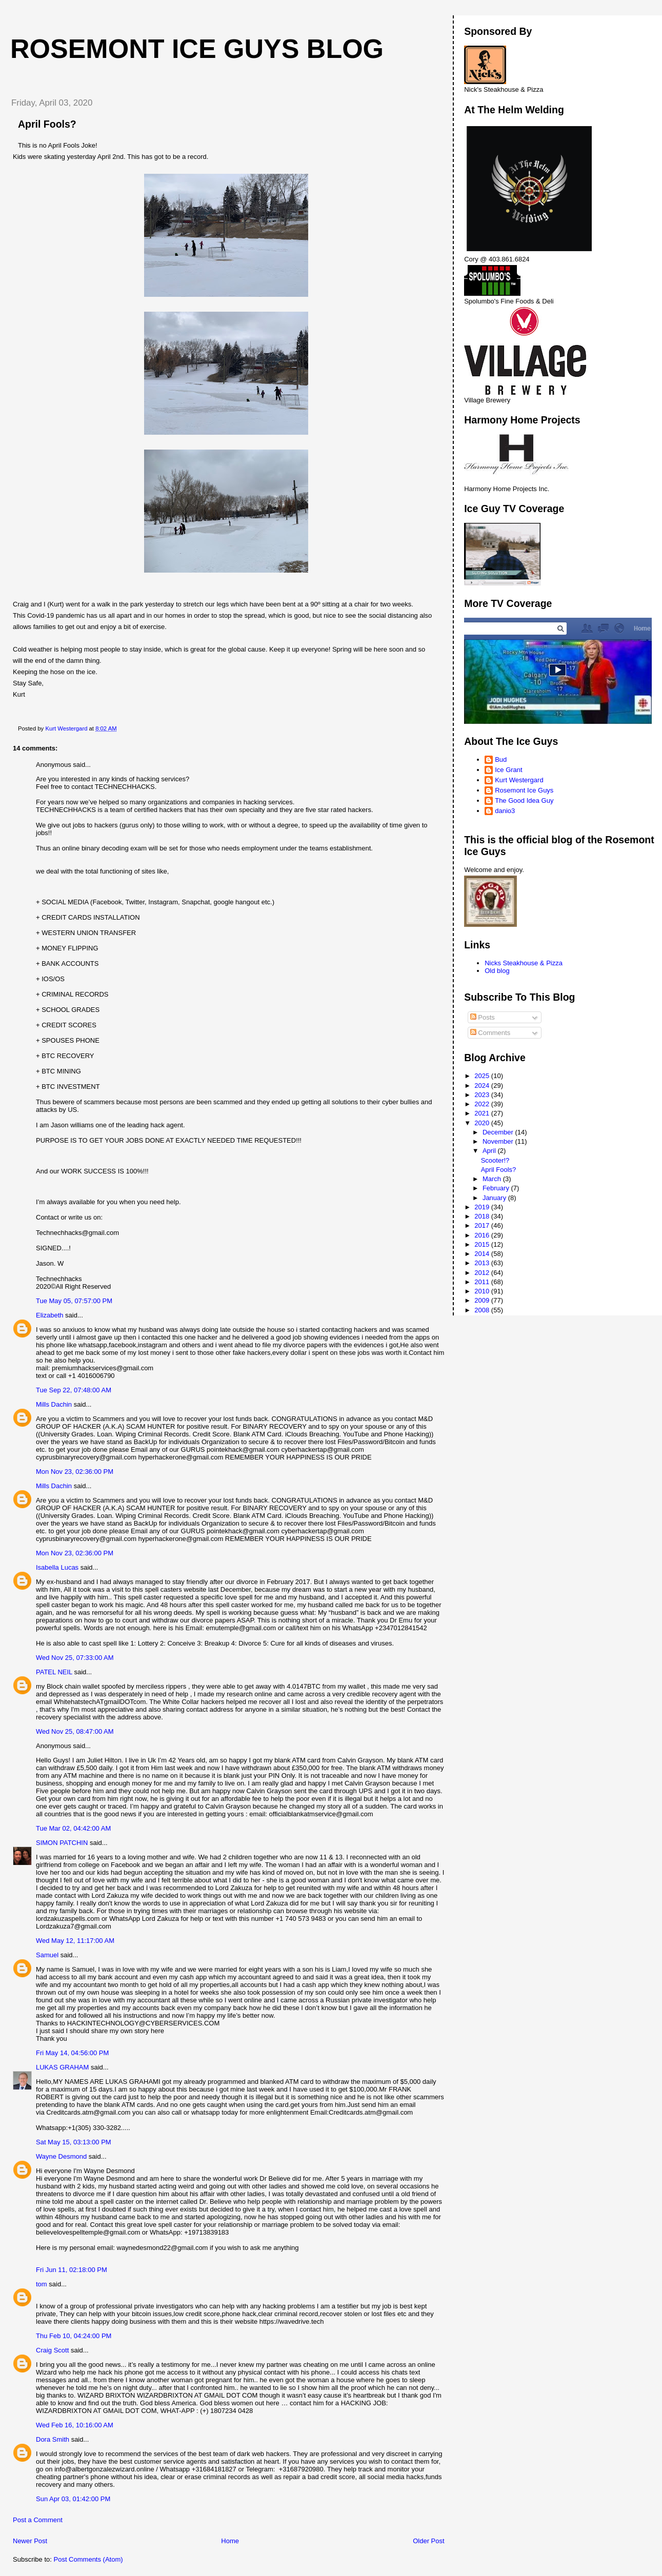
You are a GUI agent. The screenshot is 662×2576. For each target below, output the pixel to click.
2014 (482, 1253)
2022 (482, 1104)
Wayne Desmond (61, 2156)
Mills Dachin (54, 1404)
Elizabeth (49, 1315)
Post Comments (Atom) (88, 2559)
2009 (482, 1300)
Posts (482, 1017)
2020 (482, 1123)
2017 (482, 1225)
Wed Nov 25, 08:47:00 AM (75, 1731)
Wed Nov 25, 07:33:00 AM (75, 1657)
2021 (482, 1113)
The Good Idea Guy (524, 800)
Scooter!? (495, 1160)
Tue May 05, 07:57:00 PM (74, 1301)
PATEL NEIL (54, 1672)
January (495, 1198)
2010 (482, 1291)
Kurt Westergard (519, 780)
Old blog (497, 971)
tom (41, 2284)
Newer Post (30, 2541)
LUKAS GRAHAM (62, 2067)
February (497, 1188)
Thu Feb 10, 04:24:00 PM (73, 2336)
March (493, 1179)
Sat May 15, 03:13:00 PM (73, 2142)
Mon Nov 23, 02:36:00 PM (74, 1471)
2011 (482, 1282)
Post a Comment (38, 2520)
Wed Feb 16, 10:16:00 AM (74, 2425)
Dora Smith (52, 2439)
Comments (490, 1033)
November (499, 1141)
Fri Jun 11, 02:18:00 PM (71, 2270)
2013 (482, 1263)
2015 (482, 1244)
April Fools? (498, 1169)
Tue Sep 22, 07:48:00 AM (73, 1390)
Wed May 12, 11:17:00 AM (75, 1940)
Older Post (428, 2541)
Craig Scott (52, 2350)
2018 (482, 1216)
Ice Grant (508, 770)
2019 (482, 1207)
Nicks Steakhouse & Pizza (524, 963)
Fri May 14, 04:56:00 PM (72, 2053)
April (490, 1150)
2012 (482, 1272)
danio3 (505, 811)
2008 (482, 1310)
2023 (482, 1095)
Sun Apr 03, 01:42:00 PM (73, 2499)
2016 (482, 1235)
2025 (482, 1076)
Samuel (47, 1955)
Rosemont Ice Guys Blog (197, 49)
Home (230, 2541)
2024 (482, 1085)
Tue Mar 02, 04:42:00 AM (73, 1828)
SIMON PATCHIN (62, 1843)
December (499, 1132)
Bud (501, 759)
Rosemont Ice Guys (524, 790)
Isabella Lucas (57, 1567)
